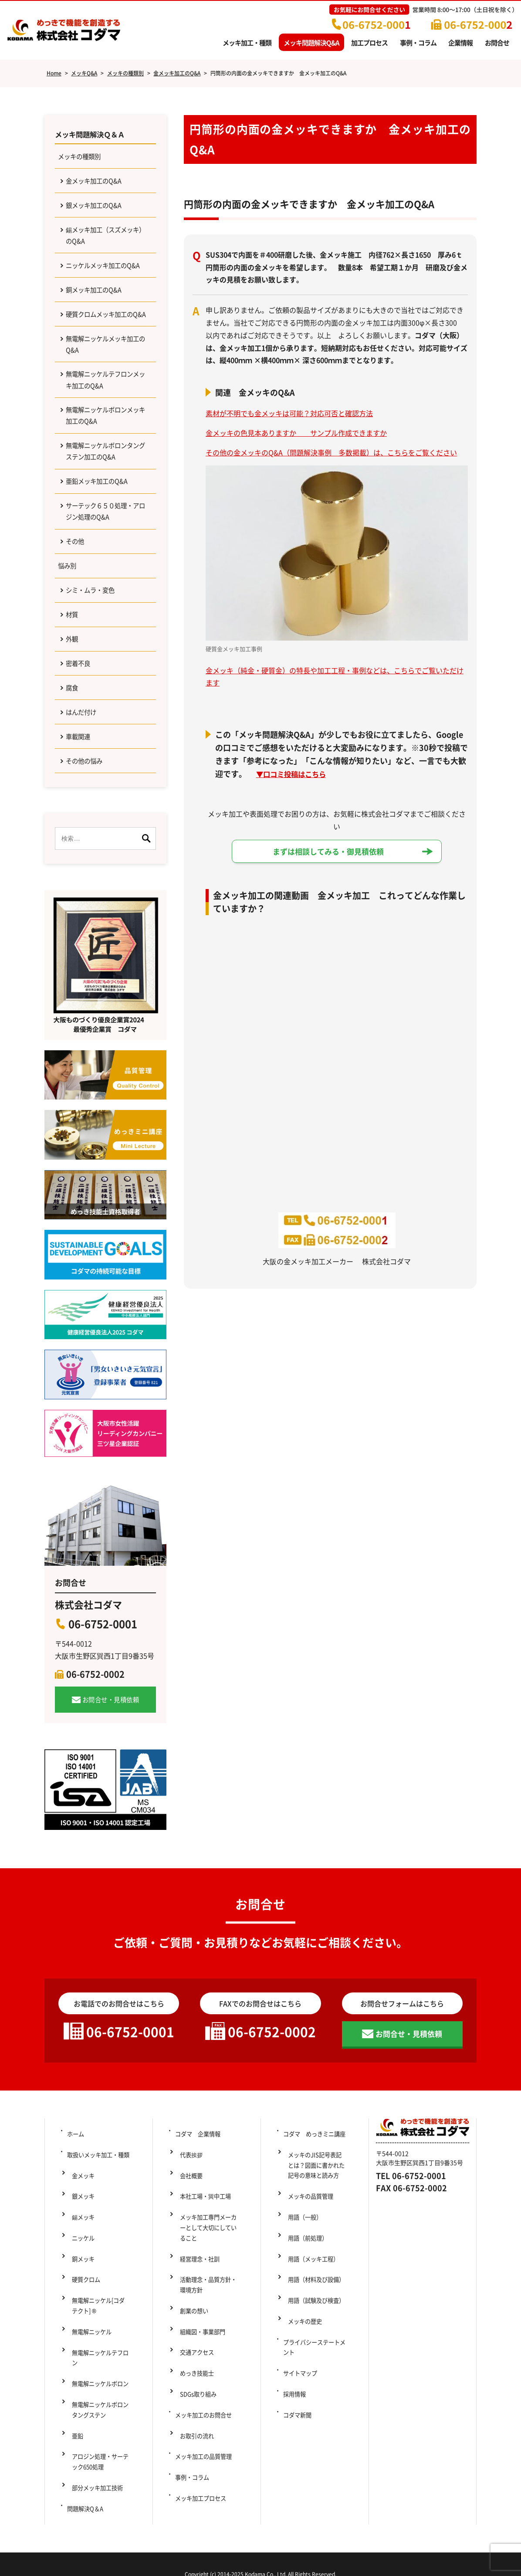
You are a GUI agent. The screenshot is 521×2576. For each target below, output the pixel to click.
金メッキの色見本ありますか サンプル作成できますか (296, 433)
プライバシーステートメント (315, 2385)
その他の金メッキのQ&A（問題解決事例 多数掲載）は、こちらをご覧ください (331, 452)
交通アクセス (194, 2390)
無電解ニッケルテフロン (101, 2383)
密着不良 (81, 743)
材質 (74, 690)
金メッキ (80, 2256)
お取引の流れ (194, 2448)
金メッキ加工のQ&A (98, 185)
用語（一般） (302, 2292)
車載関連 (81, 824)
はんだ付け (84, 797)
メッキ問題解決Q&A (311, 42)
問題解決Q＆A (85, 2492)
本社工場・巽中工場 (206, 2271)
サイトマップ (300, 2404)
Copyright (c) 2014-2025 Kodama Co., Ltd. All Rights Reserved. (260, 2554)
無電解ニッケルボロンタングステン (101, 2417)
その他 (77, 609)
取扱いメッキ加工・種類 (99, 2241)
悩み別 (68, 636)
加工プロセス (369, 42)
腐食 (74, 770)
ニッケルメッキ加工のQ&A (101, 285)
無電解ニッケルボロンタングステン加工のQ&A (105, 509)
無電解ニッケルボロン (98, 2397)
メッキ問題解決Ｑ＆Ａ (94, 134)
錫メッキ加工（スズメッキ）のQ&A (105, 245)
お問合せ (497, 42)
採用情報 (294, 2419)
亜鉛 (74, 2437)
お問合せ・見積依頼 (110, 1791)
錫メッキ (80, 2285)
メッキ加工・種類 (247, 42)
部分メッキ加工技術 (95, 2477)
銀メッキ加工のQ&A (98, 212)
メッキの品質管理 (308, 2278)
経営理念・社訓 (197, 2321)
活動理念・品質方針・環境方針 (209, 2342)
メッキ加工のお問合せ (204, 2434)
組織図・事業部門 (200, 2376)
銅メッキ (80, 2314)
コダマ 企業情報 (198, 2227)
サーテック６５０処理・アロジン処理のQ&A (105, 575)
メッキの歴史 (302, 2365)
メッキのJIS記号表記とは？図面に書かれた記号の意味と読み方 (317, 2252)
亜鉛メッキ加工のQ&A (102, 542)
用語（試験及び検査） (314, 2350)
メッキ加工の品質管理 (204, 2462)
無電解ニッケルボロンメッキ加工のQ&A (105, 470)
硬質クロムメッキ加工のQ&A (105, 351)
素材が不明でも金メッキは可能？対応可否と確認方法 (289, 413)
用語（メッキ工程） (311, 2321)
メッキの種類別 (82, 158)
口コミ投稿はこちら (299, 773)
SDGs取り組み (199, 2419)
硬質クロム (83, 2328)
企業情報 (460, 42)
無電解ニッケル (89, 2368)
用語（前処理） (305, 2307)
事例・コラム (418, 42)
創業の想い (191, 2361)
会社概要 (188, 2256)
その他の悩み (87, 851)
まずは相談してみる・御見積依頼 (328, 852)
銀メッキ (80, 2271)
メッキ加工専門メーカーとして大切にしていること (209, 2296)
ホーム (75, 2227)
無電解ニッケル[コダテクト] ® (102, 2349)
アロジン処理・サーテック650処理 (101, 2457)
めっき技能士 (194, 2404)
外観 (74, 717)
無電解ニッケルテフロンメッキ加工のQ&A (105, 430)
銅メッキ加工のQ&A (98, 318)
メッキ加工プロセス (201, 2492)
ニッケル (80, 2299)
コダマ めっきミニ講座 (315, 2227)
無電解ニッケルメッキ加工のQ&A (105, 391)
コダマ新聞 (297, 2434)
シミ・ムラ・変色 (94, 663)
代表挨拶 (188, 2241)
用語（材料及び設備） (314, 2336)
